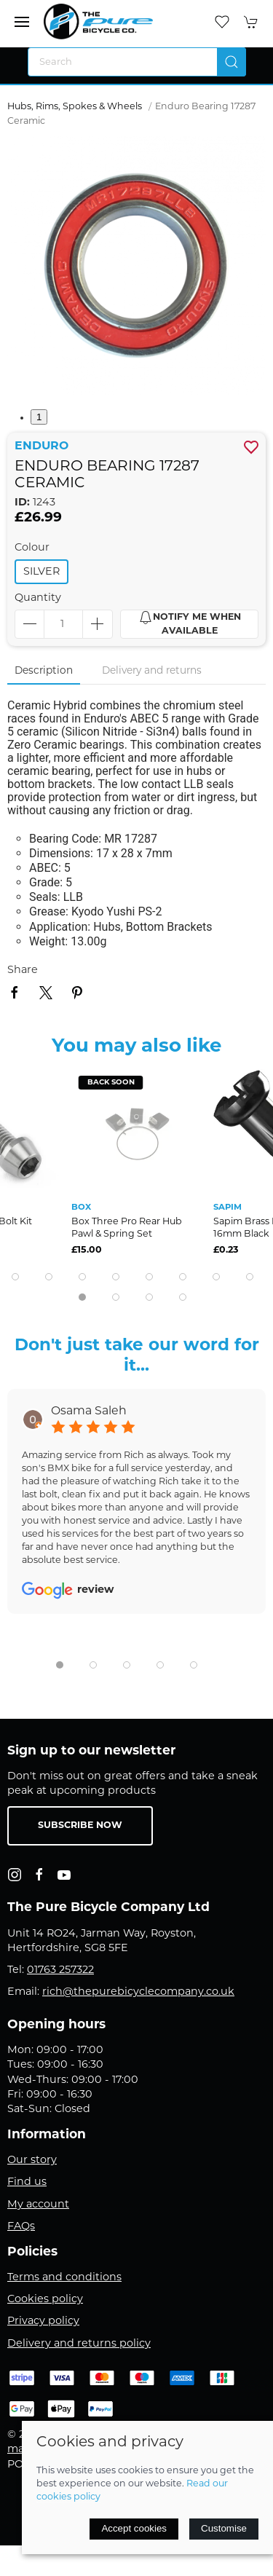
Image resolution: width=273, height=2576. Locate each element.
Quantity (38, 598)
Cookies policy (45, 2299)
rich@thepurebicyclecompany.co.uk (138, 1992)
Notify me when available (189, 623)
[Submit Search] (231, 61)
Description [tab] (44, 671)
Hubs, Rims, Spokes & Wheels (74, 107)
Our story (32, 2160)
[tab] (15, 1276)
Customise (224, 2528)
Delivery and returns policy (79, 2344)
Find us (27, 2182)
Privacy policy (43, 2321)
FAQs (21, 2226)
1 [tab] (38, 416)
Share (22, 970)
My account (38, 2204)
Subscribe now (80, 1825)
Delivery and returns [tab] (152, 671)
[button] (22, 22)
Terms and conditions (64, 2277)
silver (41, 572)
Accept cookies (134, 2528)
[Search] (137, 61)
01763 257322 (60, 1970)
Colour (32, 548)
